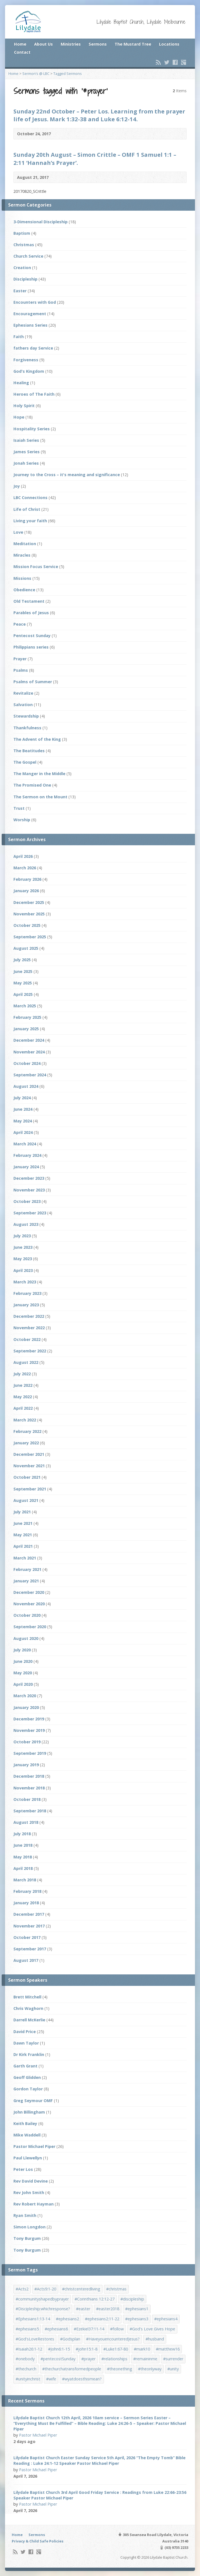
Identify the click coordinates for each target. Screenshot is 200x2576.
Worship (21, 819)
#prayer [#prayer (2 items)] (88, 2358)
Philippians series (31, 647)
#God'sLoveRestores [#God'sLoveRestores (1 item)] (35, 2339)
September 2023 (29, 1212)
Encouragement (29, 313)
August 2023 (25, 1224)
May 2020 (22, 1672)
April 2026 (23, 856)
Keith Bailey (25, 2123)
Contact (22, 52)
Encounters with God (34, 302)
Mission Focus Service (35, 566)
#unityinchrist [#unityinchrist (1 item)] (28, 2379)
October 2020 (27, 1615)
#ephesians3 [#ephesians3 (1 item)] (136, 2318)
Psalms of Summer (32, 681)
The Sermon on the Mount (40, 796)
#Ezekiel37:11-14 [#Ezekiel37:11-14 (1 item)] (89, 2329)
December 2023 (28, 1178)
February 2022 (27, 1431)
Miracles (21, 555)
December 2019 (28, 1719)
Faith (18, 336)
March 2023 (24, 1282)
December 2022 (28, 1316)
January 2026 (26, 890)
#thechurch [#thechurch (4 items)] (26, 2368)
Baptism (21, 233)
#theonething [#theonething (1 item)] (119, 2368)
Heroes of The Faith (33, 394)
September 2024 (29, 1074)
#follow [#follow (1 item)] (117, 2329)
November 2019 (29, 1730)
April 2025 (23, 994)
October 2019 (27, 1741)
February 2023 (27, 1293)
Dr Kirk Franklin (28, 2054)
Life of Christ (26, 509)
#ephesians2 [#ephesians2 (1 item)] (67, 2318)
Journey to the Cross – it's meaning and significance (66, 474)
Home (20, 44)
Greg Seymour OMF (33, 2100)
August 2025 (25, 948)
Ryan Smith (24, 2215)
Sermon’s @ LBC (35, 73)
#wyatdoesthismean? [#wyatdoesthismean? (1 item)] (82, 2379)
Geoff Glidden (27, 2077)
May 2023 (22, 1258)
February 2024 (27, 1155)
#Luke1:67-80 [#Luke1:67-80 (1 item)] (115, 2349)
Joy (16, 486)
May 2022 (22, 1396)
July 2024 (22, 1097)
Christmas (23, 244)
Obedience (24, 589)
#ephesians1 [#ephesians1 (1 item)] (136, 2308)
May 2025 (22, 983)
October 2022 (27, 1339)
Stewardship (26, 716)
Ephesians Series (30, 325)
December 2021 (28, 1454)
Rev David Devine (30, 2181)
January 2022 (26, 1442)
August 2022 (25, 1362)
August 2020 (25, 1638)
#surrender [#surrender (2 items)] (173, 2358)
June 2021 (22, 1523)
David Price (24, 2031)
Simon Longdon (29, 2227)
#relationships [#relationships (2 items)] (114, 2358)
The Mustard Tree (133, 44)
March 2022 (24, 1420)
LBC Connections (30, 497)
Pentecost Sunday (32, 635)
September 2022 (29, 1351)
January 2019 (26, 1764)
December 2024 (28, 1040)
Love (18, 532)
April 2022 (23, 1408)
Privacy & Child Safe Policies (37, 2541)
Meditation (24, 543)
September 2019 (29, 1753)
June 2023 (22, 1247)
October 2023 (27, 1201)
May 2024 (22, 1121)
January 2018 (26, 1902)
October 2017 (27, 1937)
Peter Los (23, 2169)
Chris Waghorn (28, 2008)
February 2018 (27, 1891)
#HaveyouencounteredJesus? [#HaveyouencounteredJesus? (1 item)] (113, 2339)
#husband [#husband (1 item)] (155, 2339)
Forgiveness (25, 359)
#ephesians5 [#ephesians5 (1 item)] (27, 2329)
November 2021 (29, 1465)
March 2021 (24, 1558)
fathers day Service (33, 348)
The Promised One (32, 785)
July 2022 (22, 1373)
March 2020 (24, 1695)
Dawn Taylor (26, 2043)
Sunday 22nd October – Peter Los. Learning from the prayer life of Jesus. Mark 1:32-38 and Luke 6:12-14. (99, 115)
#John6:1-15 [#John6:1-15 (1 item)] (59, 2349)
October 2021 (27, 1477)
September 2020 (29, 1626)
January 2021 (26, 1580)
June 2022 (22, 1385)
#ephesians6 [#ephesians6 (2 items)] (56, 2329)
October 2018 (27, 1799)
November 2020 (29, 1603)
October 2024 (27, 1063)
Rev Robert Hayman (33, 2204)
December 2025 (28, 902)
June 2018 (22, 1845)
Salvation (23, 704)
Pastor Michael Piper (34, 2146)
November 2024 (29, 1052)
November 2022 (29, 1327)
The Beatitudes (29, 750)
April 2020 (23, 1684)
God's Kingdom (28, 371)
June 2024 (22, 1109)
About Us (43, 44)
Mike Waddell (27, 2135)
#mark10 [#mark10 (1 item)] (142, 2349)
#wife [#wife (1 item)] (51, 2379)
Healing (21, 382)
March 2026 (24, 867)
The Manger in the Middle (39, 773)
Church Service (28, 256)
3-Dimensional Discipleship (40, 221)
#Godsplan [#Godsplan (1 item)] (70, 2339)
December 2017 (28, 1914)
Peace (19, 624)
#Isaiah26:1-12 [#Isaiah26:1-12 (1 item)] (29, 2349)
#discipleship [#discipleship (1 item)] (132, 2299)
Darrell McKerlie (29, 2019)
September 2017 (29, 1948)
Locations (169, 44)
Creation (22, 267)
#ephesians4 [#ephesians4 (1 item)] (165, 2318)
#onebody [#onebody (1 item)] (25, 2358)
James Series (26, 451)
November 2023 (29, 1190)
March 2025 (24, 1005)
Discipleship (25, 279)
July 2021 (22, 1511)
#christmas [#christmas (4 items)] (116, 2289)
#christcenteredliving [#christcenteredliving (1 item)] (81, 2289)
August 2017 (25, 1960)
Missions (22, 578)
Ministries (71, 44)
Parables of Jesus (31, 612)
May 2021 (22, 1534)
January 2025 (26, 1028)
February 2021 (27, 1569)
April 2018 (23, 1868)
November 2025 (29, 914)
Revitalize (23, 693)
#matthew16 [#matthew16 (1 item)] (168, 2349)
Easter (20, 290)
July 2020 (22, 1650)
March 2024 (24, 1143)
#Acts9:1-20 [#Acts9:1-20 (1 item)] (45, 2289)
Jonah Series (26, 463)
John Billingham (29, 2112)
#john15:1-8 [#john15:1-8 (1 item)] (86, 2349)
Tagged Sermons (67, 73)
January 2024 (26, 1166)
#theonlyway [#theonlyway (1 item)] (149, 2368)
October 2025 (27, 925)
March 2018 (24, 1879)
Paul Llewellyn (27, 2157)
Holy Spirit (24, 405)
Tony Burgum (27, 2238)
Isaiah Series (26, 440)
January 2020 (26, 1707)
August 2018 (25, 1822)
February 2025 (27, 1017)
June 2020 (22, 1661)
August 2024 (25, 1086)
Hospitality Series (31, 428)
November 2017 (29, 1926)
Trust (19, 808)
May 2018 (22, 1857)
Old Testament (28, 601)
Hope (18, 417)
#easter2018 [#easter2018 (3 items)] (107, 2308)
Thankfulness (27, 727)
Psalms (20, 670)
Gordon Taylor (28, 2088)
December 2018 (28, 1776)
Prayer (20, 658)
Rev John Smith (28, 2192)
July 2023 (22, 1235)
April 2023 (23, 1270)
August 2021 (25, 1500)
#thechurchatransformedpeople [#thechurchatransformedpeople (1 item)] (71, 2368)
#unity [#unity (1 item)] (173, 2368)
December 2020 (28, 1592)
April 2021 (23, 1546)
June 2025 (22, 971)
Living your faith (30, 520)
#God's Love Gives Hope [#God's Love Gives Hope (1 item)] (152, 2329)
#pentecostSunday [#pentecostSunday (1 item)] (58, 2358)
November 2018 (29, 1788)
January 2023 (26, 1304)
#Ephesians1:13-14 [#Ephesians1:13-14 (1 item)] (33, 2318)
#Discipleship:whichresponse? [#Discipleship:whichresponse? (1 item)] (43, 2308)
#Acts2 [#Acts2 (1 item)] (22, 2289)
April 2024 (23, 1132)
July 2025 (22, 959)
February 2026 (27, 879)
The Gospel (24, 762)
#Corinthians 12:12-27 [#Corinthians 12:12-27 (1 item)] (95, 2299)
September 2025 (29, 936)
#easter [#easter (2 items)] (83, 2308)
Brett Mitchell (27, 1997)
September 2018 (29, 1810)
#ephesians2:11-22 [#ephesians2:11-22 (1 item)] (102, 2318)
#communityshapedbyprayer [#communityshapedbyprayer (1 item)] (42, 2299)
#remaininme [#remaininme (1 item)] (145, 2358)
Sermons (98, 44)
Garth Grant (25, 2066)
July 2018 (22, 1833)
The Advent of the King (37, 739)
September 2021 (29, 1489)
